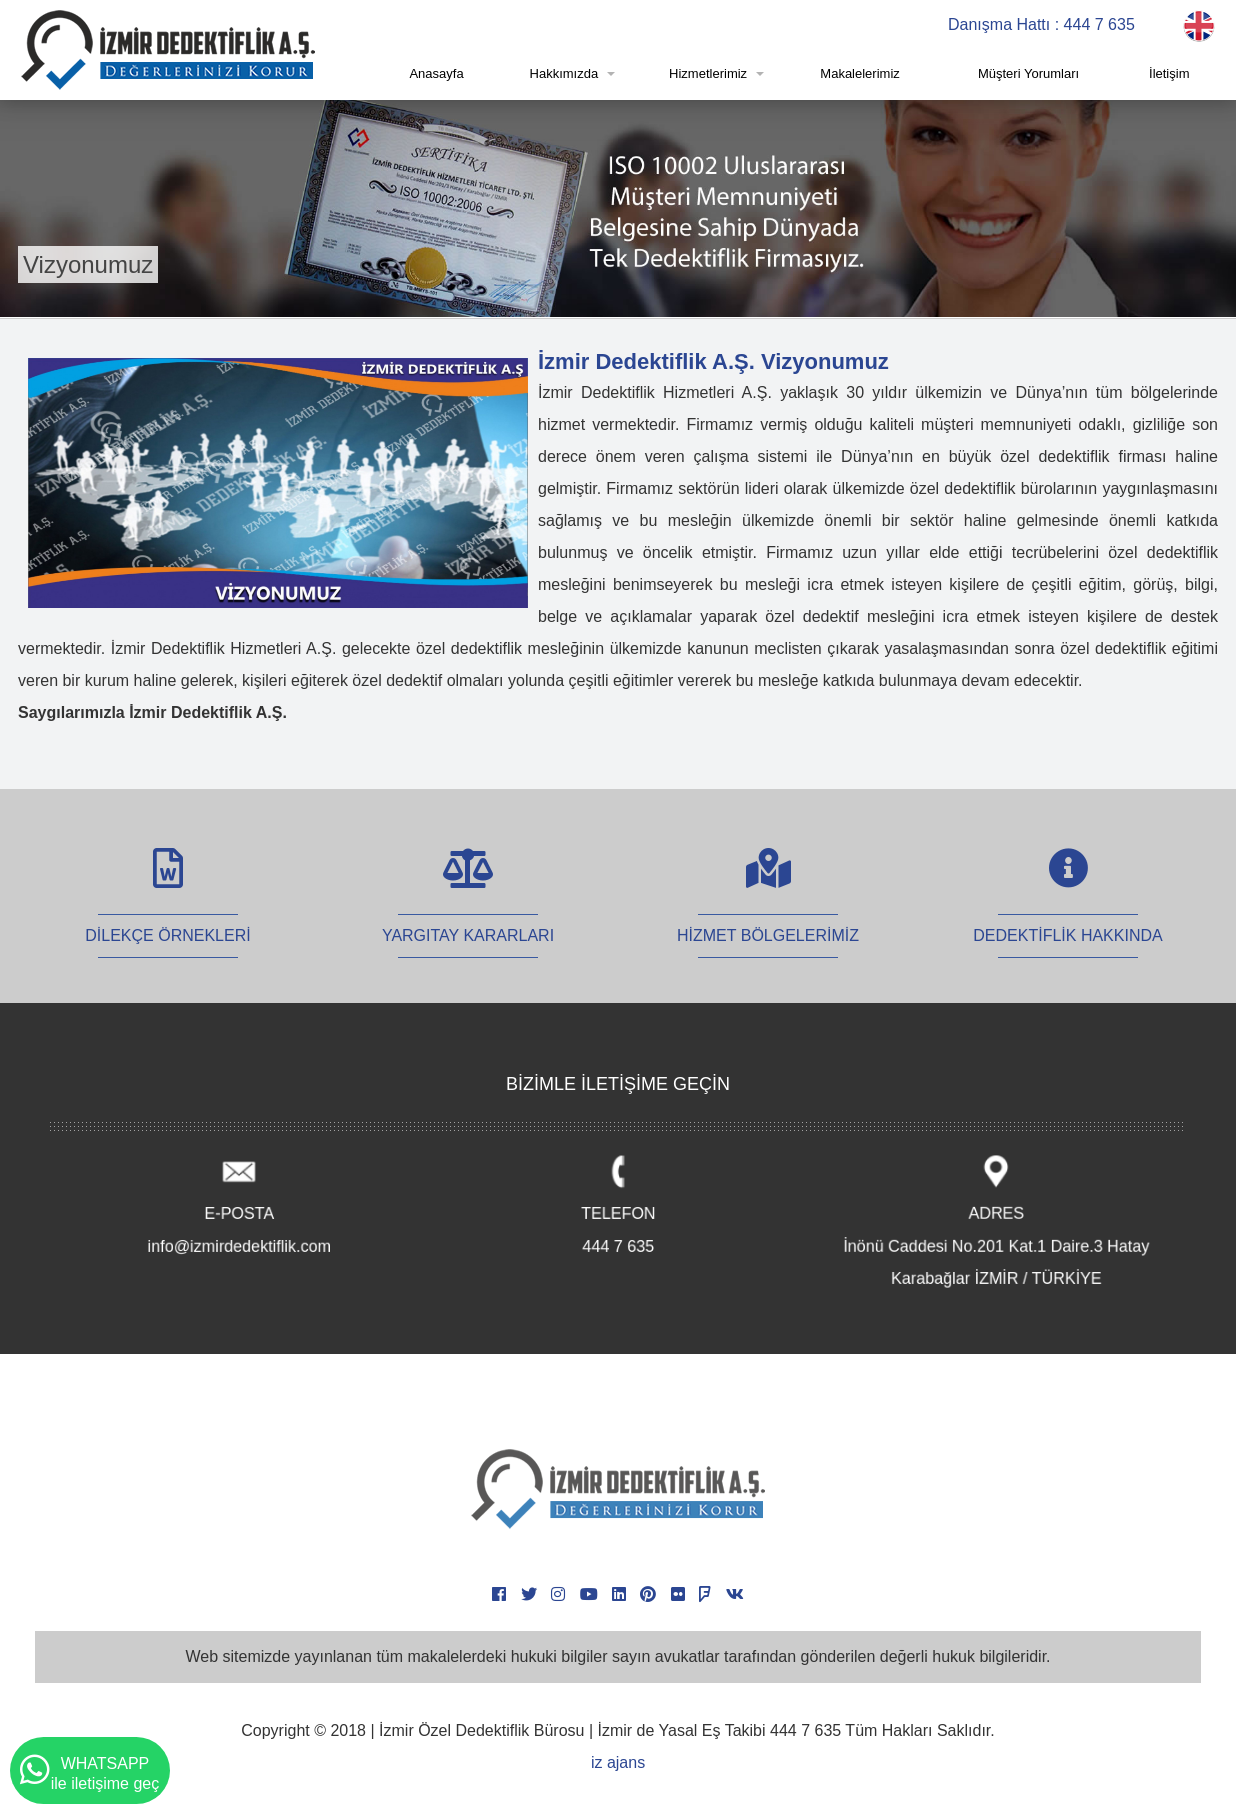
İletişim (1169, 73)
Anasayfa (436, 73)
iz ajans (618, 1762)
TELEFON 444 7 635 (618, 1207)
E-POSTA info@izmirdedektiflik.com (239, 1207)
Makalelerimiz (859, 73)
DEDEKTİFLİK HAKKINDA (1067, 913)
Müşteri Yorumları (1028, 73)
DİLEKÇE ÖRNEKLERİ (167, 913)
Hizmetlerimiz (708, 73)
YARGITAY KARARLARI (468, 913)
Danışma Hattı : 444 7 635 (1041, 24)
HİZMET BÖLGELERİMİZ (768, 913)
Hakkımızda (564, 73)
